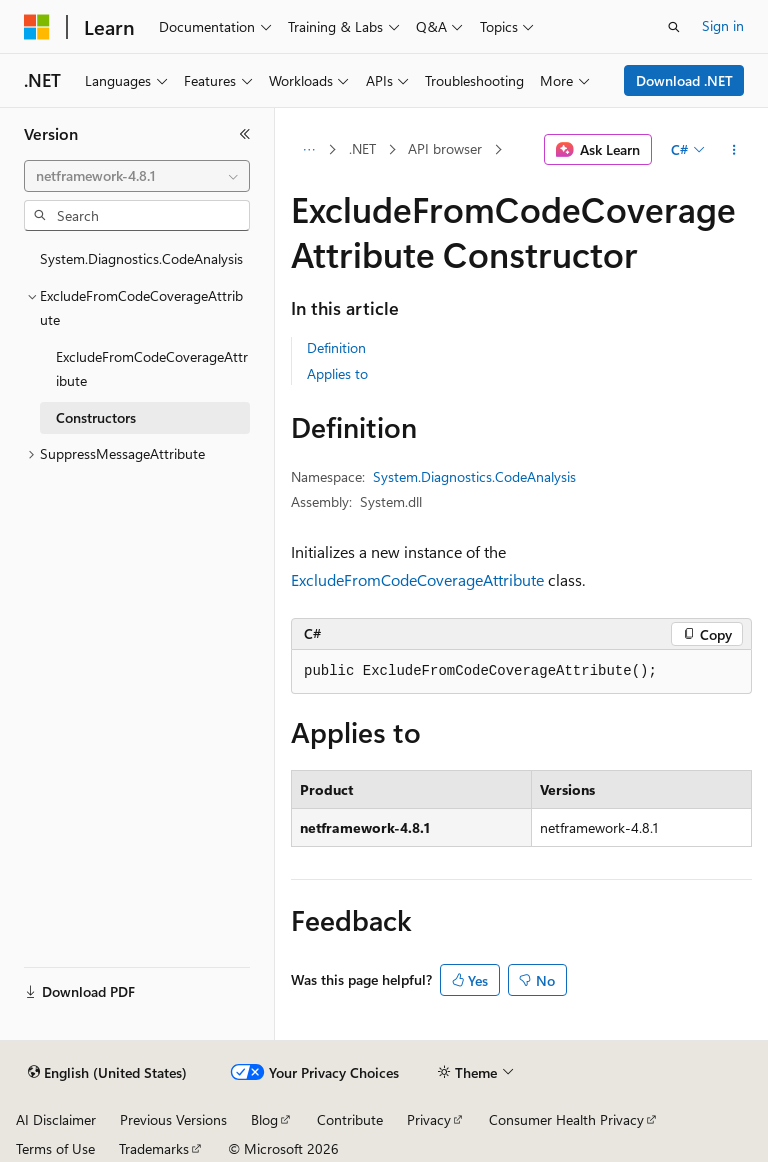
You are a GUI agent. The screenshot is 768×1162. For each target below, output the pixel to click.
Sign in (723, 25)
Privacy (429, 1119)
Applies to (337, 373)
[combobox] (137, 176)
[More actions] (734, 150)
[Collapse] (245, 134)
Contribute (350, 1119)
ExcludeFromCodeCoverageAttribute (417, 579)
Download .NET (684, 80)
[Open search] (674, 27)
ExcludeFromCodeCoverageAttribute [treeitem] (152, 369)
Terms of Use (55, 1148)
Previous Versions (173, 1119)
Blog (264, 1119)
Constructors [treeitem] (96, 417)
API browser (445, 148)
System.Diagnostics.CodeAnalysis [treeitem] (141, 258)
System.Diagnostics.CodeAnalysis (474, 476)
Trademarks (154, 1148)
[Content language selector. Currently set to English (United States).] (107, 1073)
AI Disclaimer (56, 1119)
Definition (336, 347)
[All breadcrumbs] (308, 150)
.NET (362, 148)
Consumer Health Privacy (566, 1119)
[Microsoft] (37, 27)
